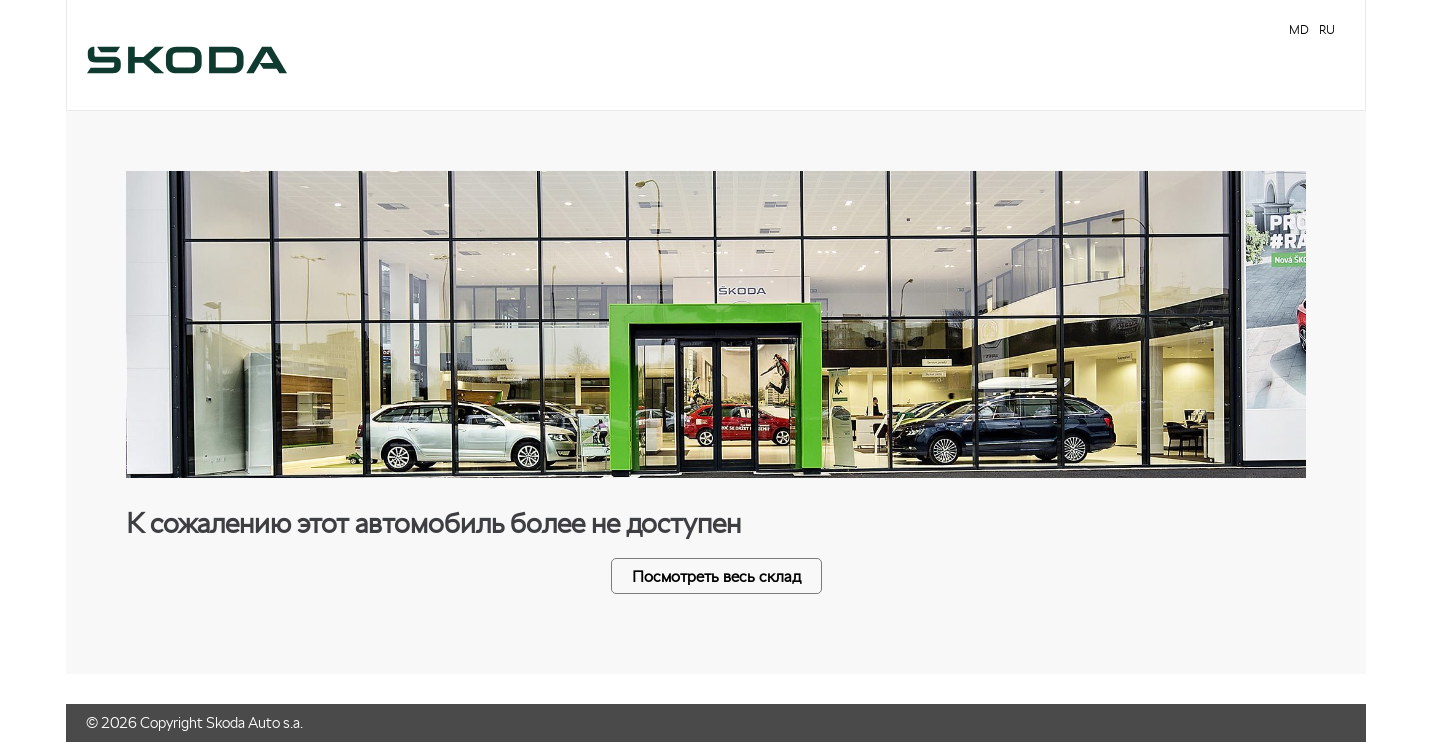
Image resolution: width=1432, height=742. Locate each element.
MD (1299, 29)
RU (1327, 29)
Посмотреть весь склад (716, 576)
